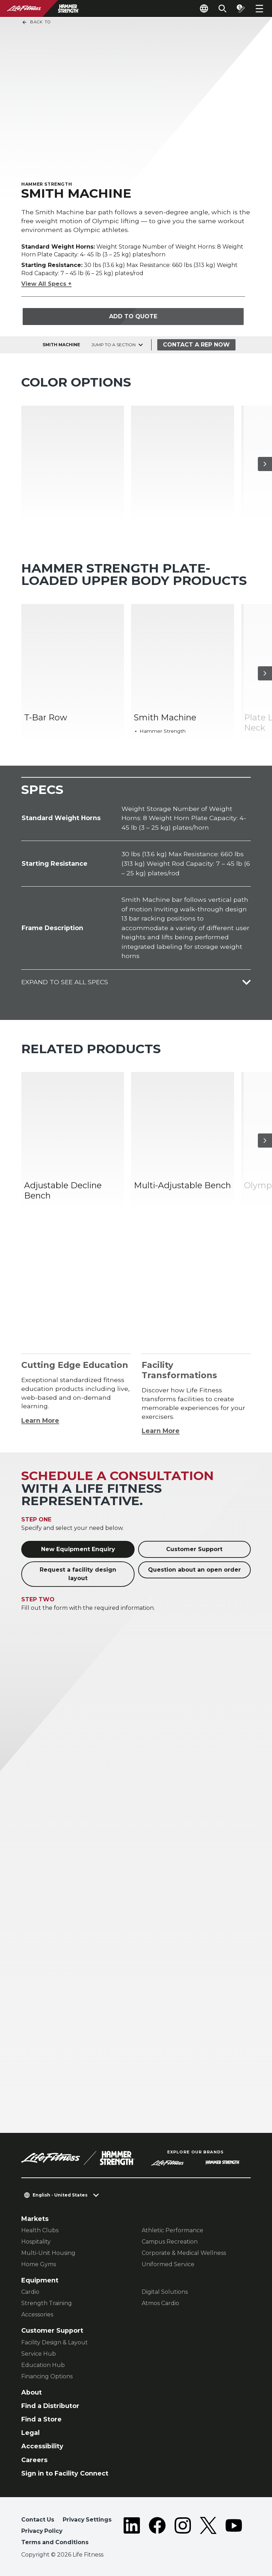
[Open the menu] (259, 8)
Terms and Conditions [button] (55, 2542)
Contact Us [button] (37, 2519)
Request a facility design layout (78, 1574)
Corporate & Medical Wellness (184, 2253)
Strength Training (46, 2303)
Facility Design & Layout (54, 2342)
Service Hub (38, 2353)
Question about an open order (194, 1569)
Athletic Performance (172, 2230)
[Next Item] (265, 464)
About (31, 2392)
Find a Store (41, 2419)
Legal (30, 2432)
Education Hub (43, 2365)
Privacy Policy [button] (41, 2531)
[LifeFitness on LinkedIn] (131, 2532)
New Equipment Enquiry (78, 1549)
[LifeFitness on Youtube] (233, 2532)
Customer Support (194, 1549)
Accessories (37, 2314)
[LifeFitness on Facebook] (157, 2532)
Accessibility (42, 2446)
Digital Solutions (165, 2291)
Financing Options (47, 2376)
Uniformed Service (168, 2264)
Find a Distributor (50, 2405)
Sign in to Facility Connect (64, 2473)
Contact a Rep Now (196, 344)
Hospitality (36, 2241)
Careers (34, 2460)
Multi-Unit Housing (48, 2253)
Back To (36, 22)
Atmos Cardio (160, 2303)
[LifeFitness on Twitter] (208, 2532)
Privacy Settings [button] (87, 2519)
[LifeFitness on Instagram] (182, 2532)
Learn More (40, 1420)
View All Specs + (46, 283)
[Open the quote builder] (241, 8)
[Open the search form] (222, 8)
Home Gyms (38, 2264)
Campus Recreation (170, 2241)
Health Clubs (39, 2230)
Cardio (30, 2291)
